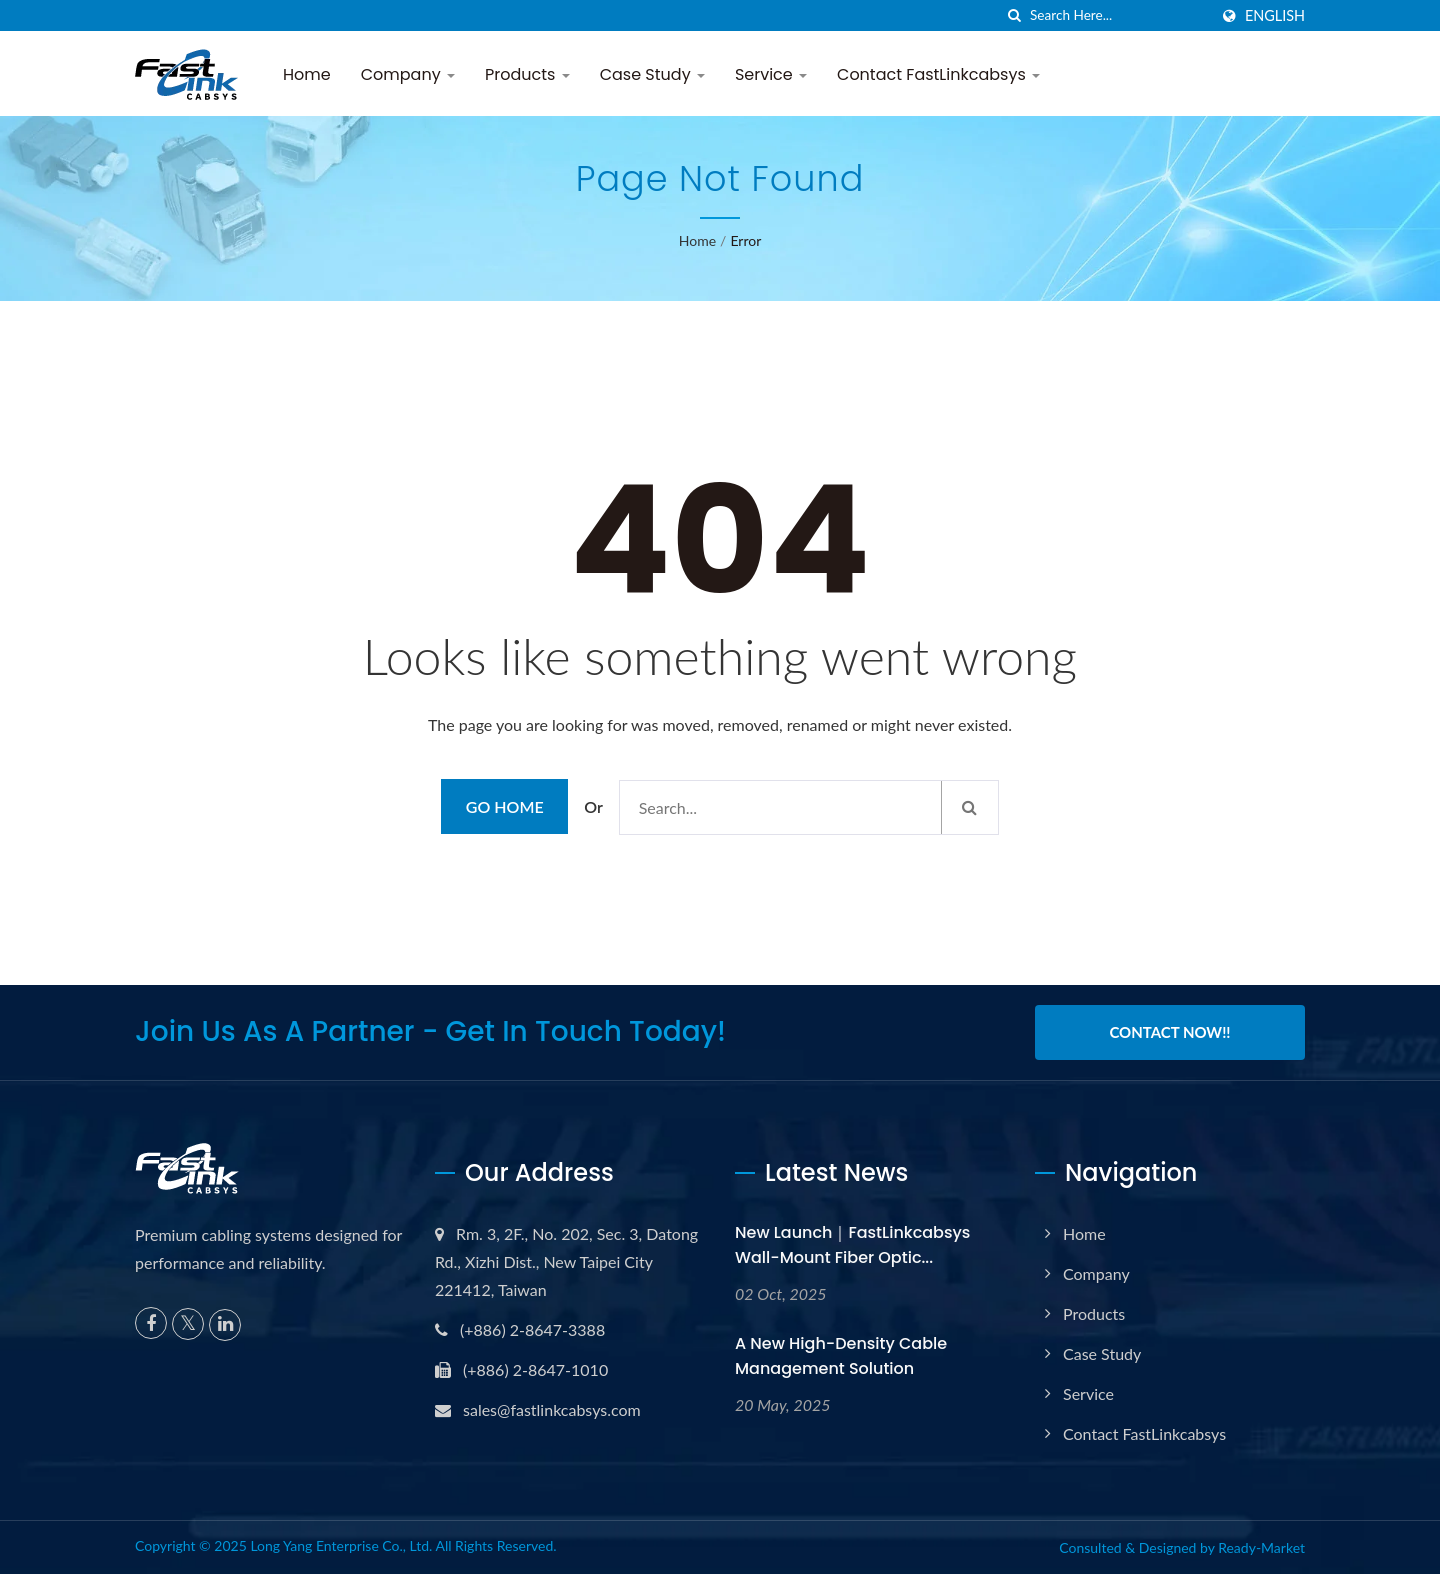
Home (307, 74)
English (1275, 16)
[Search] (1119, 15)
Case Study (652, 74)
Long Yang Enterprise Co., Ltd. (341, 1545)
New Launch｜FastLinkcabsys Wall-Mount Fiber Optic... (852, 1245)
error (745, 240)
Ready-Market (1261, 1547)
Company (408, 74)
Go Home (505, 806)
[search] (1015, 15)
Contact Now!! (1169, 1032)
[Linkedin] (225, 1325)
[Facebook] (151, 1323)
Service (771, 74)
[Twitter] (188, 1324)
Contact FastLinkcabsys (938, 74)
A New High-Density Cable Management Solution (841, 1356)
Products (527, 74)
